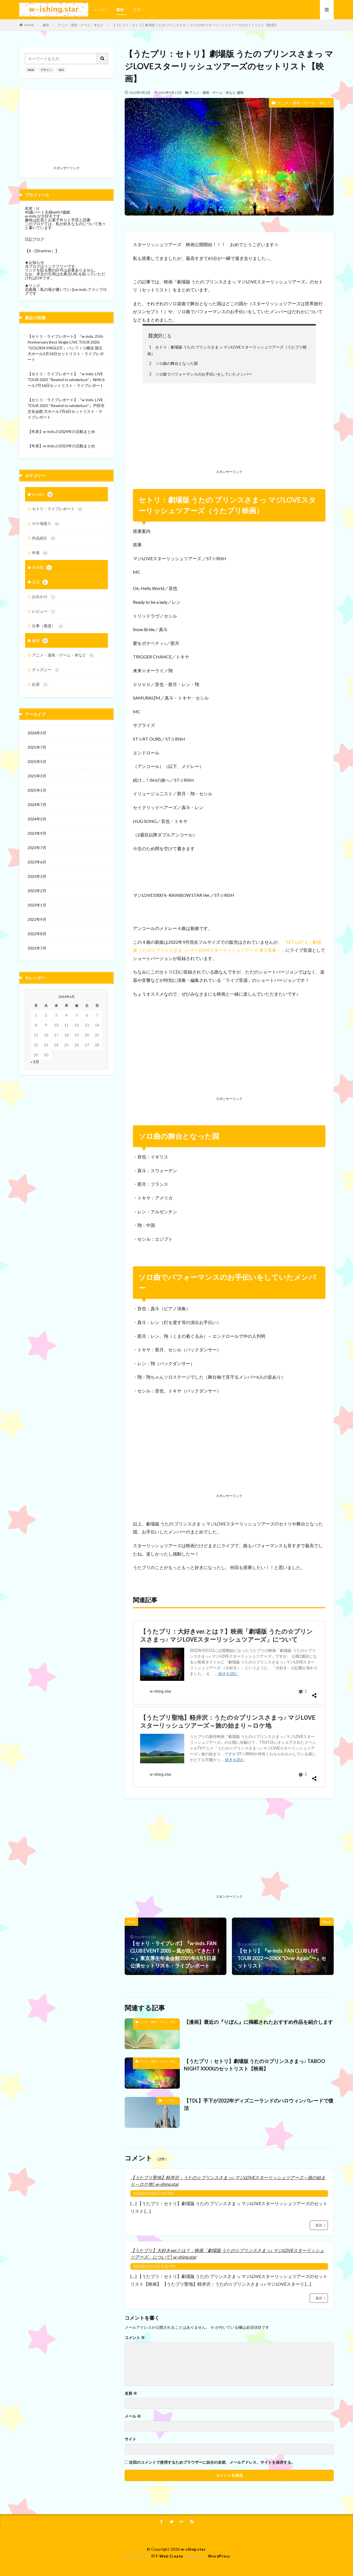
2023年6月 (37, 862)
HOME (29, 25)
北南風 (30, 289)
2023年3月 (37, 876)
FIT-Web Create (167, 2556)
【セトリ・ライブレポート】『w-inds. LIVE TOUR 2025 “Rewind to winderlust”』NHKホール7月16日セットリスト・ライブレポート (66, 379)
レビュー (44, 611)
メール (133, 2416)
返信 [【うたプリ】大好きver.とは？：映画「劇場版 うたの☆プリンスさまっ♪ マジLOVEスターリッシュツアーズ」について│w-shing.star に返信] (318, 2298)
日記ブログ (34, 239)
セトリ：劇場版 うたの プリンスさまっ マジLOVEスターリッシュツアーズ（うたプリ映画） (227, 349)
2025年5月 (37, 761)
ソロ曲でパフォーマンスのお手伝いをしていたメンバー (199, 374)
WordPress (219, 2556)
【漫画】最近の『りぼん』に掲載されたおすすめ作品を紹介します (258, 2022)
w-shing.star (193, 2549)
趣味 (120, 9)
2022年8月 (37, 933)
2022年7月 (37, 948)
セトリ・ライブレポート (57, 509)
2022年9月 (37, 919)
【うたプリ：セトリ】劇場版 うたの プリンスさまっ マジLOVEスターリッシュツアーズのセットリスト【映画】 (195, 25)
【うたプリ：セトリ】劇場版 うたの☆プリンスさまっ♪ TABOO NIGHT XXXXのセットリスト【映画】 (254, 2065)
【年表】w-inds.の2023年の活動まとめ (61, 445)
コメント (135, 2338)
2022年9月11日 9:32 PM (154, 2266)
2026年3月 (37, 732)
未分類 (42, 567)
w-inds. (100, 9)
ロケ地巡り (46, 524)
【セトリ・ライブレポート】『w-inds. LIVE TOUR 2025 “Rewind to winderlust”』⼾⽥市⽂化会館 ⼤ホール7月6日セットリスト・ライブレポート (66, 408)
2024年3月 (37, 819)
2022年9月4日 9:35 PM (153, 2193)
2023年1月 (37, 905)
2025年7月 (37, 747)
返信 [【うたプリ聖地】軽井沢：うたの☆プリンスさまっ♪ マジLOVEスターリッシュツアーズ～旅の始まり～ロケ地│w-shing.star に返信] (318, 2225)
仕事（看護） (47, 626)
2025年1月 (37, 790)
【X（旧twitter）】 (42, 250)
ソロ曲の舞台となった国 (172, 363)
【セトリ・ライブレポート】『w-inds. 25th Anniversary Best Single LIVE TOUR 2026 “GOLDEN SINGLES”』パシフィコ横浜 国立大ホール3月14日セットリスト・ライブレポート (66, 348)
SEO (61, 69)
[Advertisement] (229, 427)
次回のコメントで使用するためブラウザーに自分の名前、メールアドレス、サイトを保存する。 (212, 2462)
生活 (137, 9)
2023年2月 (37, 890)
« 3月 (35, 1061)
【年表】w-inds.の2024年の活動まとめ (61, 431)
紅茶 (40, 684)
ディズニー (170, 2100)
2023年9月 (37, 833)
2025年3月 (37, 775)
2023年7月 (37, 847)
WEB (31, 69)
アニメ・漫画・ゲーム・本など (80, 25)
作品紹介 (44, 538)
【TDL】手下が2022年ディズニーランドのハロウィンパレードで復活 (258, 2104)
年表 (40, 553)
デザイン (46, 69)
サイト (130, 2439)
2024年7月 (37, 804)
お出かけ (44, 597)
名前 (131, 2393)
